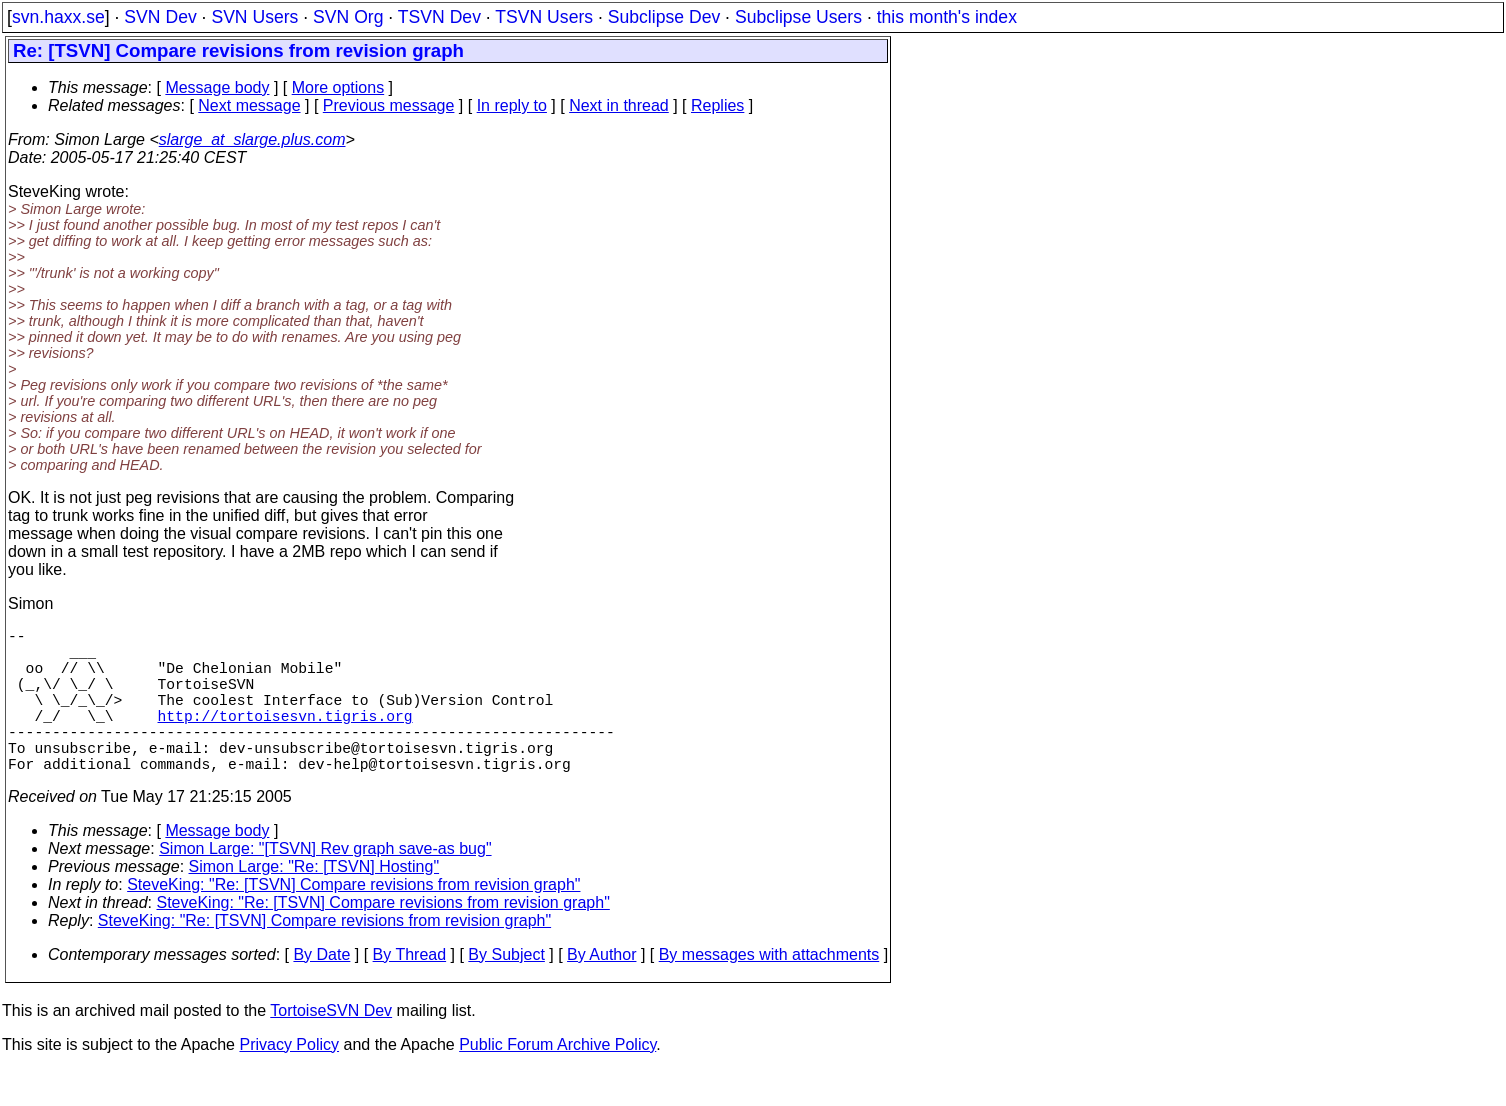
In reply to (512, 105)
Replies (717, 105)
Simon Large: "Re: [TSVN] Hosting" (314, 902)
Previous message (389, 105)
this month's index (947, 17)
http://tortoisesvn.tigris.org (285, 739)
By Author (601, 990)
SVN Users (254, 17)
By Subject (506, 990)
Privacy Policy (289, 1080)
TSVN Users (544, 17)
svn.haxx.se (58, 17)
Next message (249, 105)
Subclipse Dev (664, 17)
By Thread (410, 990)
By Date (321, 990)
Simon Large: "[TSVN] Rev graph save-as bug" (325, 884)
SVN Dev (160, 17)
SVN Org (348, 17)
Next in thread (619, 105)
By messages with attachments (769, 990)
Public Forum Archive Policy (557, 1080)
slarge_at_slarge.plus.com (252, 139)
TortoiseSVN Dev (331, 1046)
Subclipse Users (798, 17)
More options (338, 87)
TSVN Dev (439, 17)
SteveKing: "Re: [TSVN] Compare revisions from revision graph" (353, 920)
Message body (217, 87)
